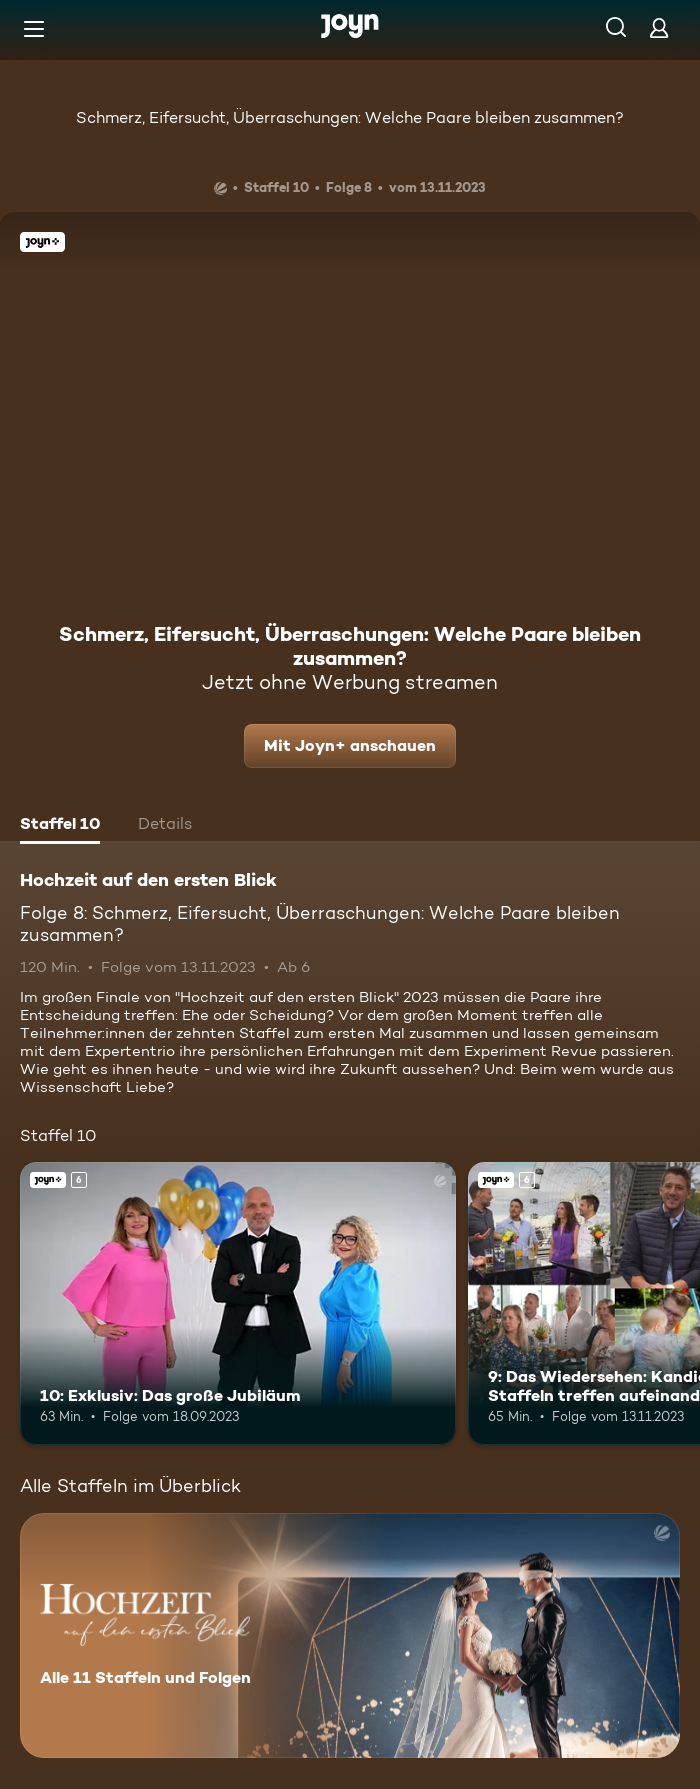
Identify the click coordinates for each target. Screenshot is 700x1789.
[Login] (659, 27)
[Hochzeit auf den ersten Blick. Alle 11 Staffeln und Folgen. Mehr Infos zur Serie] (350, 1635)
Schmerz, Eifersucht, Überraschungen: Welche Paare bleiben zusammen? (350, 117)
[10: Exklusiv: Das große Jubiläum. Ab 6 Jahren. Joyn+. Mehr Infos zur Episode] (238, 1303)
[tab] (60, 826)
